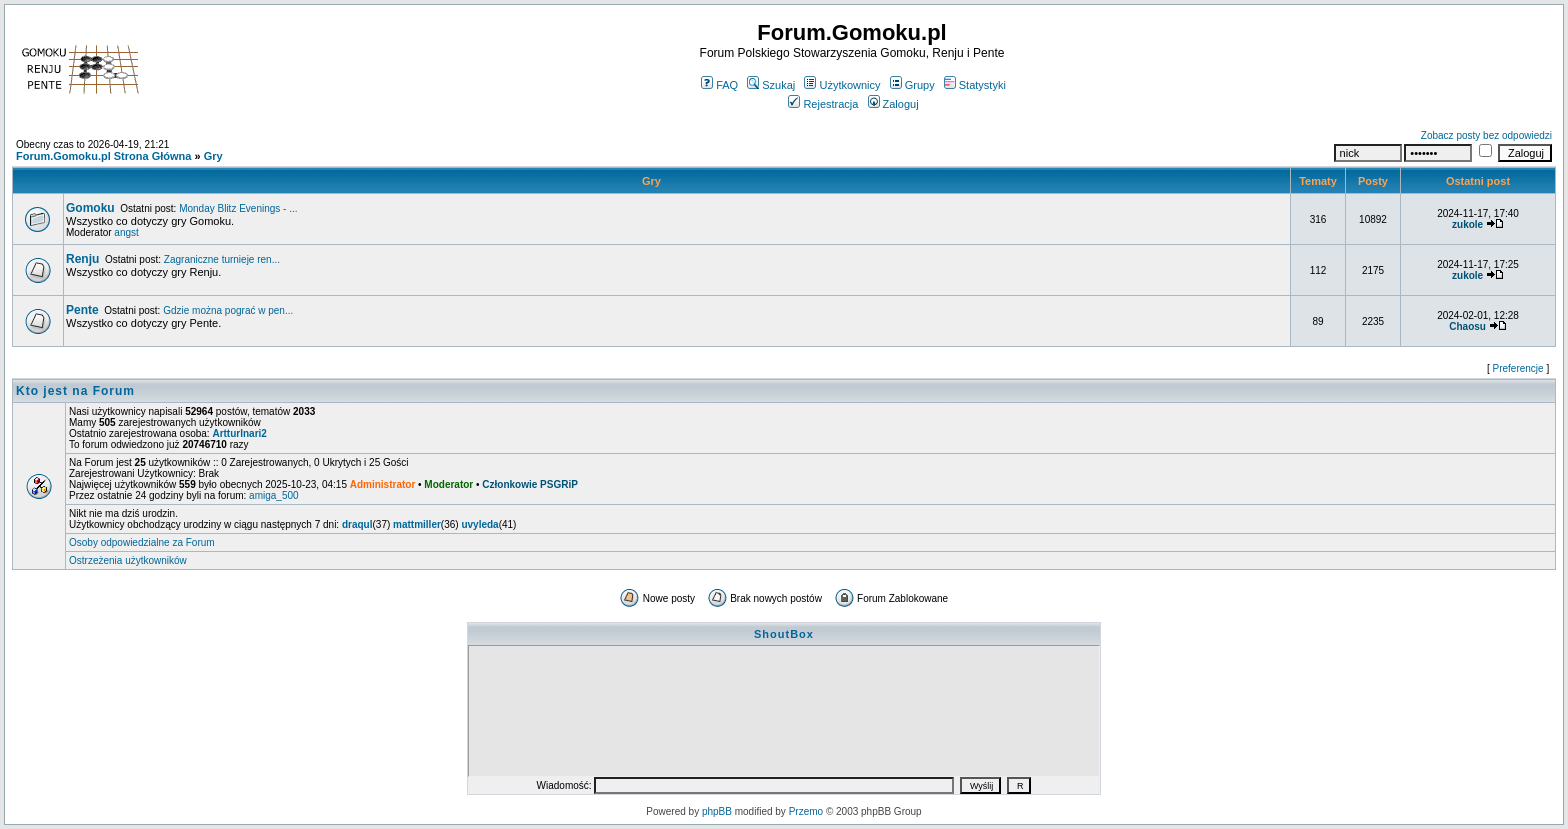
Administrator (383, 484)
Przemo (806, 811)
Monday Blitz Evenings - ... (238, 208)
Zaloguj (893, 104)
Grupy (912, 85)
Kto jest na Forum (75, 391)
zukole (1467, 224)
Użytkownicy (842, 85)
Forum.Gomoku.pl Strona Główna (103, 156)
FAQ (719, 85)
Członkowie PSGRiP (530, 484)
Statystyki (975, 85)
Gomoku (90, 208)
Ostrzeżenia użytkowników (128, 560)
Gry (213, 156)
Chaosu (1467, 326)
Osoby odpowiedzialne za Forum (142, 542)
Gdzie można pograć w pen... (228, 310)
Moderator (448, 484)
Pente (82, 310)
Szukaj (771, 85)
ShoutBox (784, 634)
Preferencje (1518, 368)
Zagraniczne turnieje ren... (222, 259)
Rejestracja (823, 104)
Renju (82, 259)
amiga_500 (273, 495)
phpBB (717, 811)
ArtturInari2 (239, 433)
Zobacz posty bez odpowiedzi (1486, 135)
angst (126, 232)
